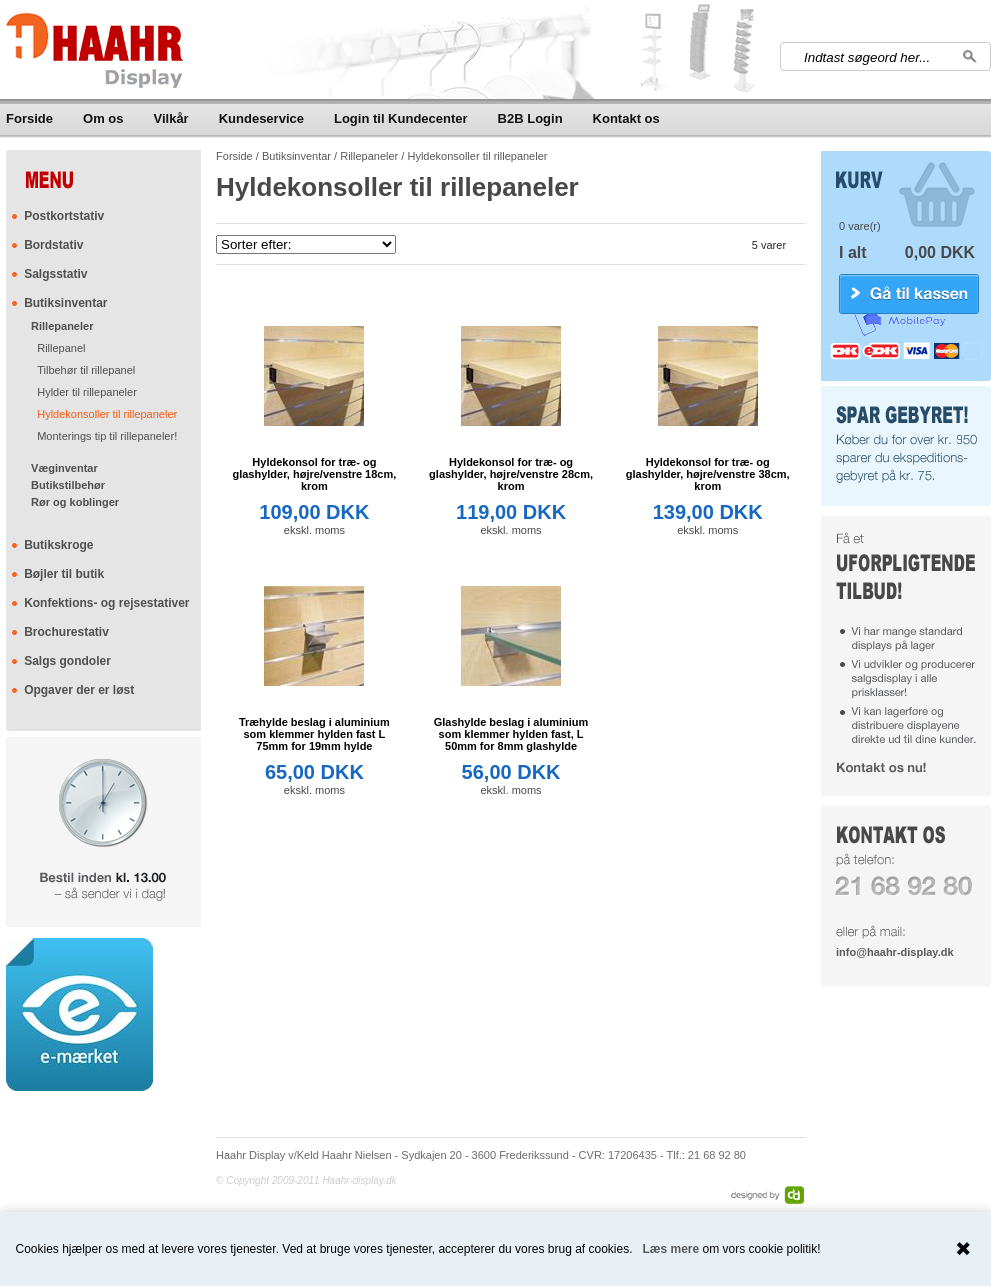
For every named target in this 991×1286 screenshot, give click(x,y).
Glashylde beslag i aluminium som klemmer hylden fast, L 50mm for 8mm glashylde (511, 734)
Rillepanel (61, 348)
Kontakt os (626, 118)
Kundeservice (261, 118)
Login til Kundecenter (401, 118)
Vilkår (171, 118)
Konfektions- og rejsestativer (106, 603)
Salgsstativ (55, 274)
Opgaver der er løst (79, 690)
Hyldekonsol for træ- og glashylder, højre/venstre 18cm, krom (314, 474)
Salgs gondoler (67, 661)
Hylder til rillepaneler (87, 392)
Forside (29, 118)
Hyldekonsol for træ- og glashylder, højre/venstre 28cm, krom (511, 474)
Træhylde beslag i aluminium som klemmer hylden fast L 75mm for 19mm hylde (314, 734)
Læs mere (671, 1249)
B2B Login (530, 118)
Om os (103, 118)
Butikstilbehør (68, 485)
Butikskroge (58, 545)
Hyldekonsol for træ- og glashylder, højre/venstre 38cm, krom (708, 474)
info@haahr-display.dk (894, 952)
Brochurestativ (66, 632)
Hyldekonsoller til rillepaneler (107, 414)
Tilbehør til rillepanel (86, 370)
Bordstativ (53, 245)
